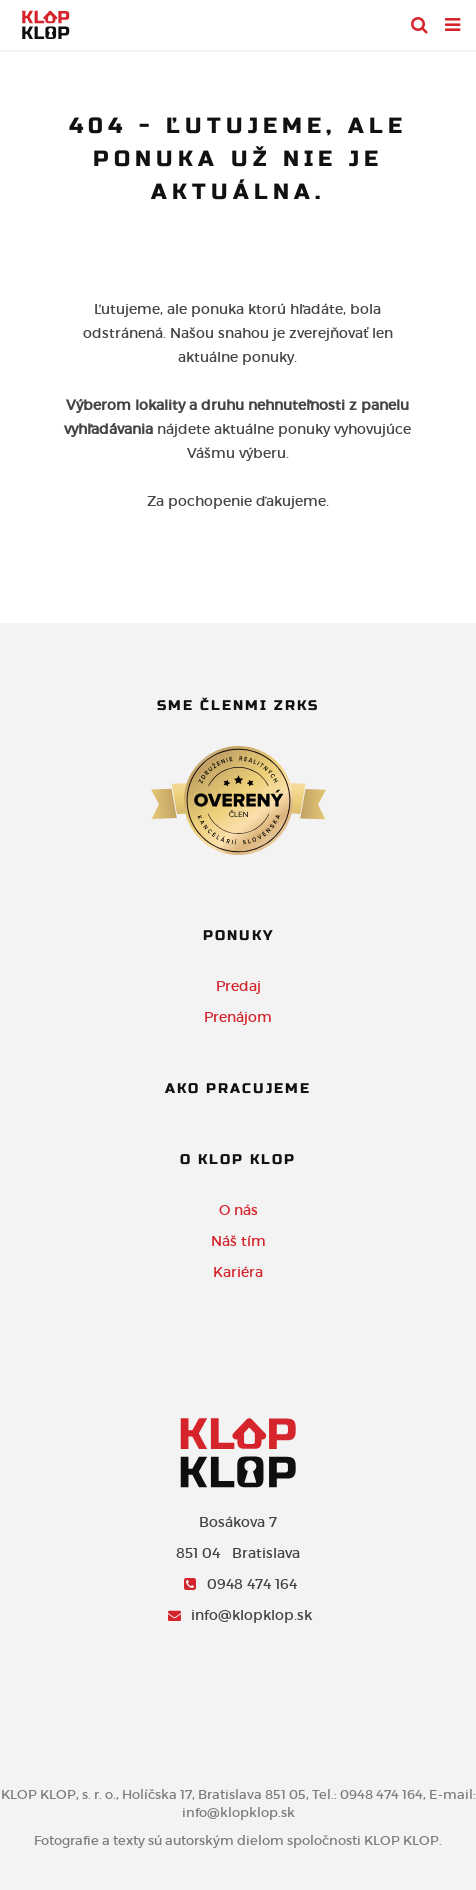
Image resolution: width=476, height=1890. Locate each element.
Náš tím (238, 1241)
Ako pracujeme (238, 1088)
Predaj (238, 986)
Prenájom (238, 1017)
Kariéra (238, 1272)
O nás (238, 1210)
